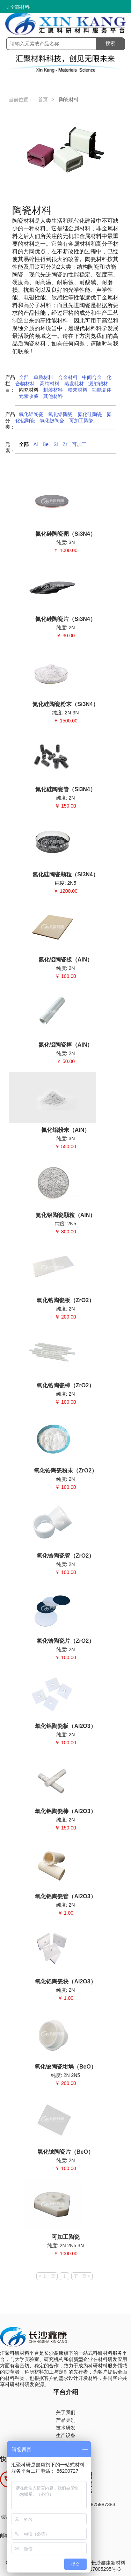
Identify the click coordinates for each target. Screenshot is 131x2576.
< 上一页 (47, 2276)
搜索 (110, 43)
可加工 (79, 444)
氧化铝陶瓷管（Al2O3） (65, 1896)
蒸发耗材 (74, 383)
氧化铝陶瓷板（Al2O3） (65, 1726)
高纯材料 (49, 383)
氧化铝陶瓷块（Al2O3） (65, 1981)
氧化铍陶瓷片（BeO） (65, 2152)
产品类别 (65, 2420)
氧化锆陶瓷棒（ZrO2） (65, 1385)
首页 (43, 99)
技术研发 (65, 2427)
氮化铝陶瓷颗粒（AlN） (66, 1215)
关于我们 (65, 2412)
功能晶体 (101, 390)
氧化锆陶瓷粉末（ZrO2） (65, 1470)
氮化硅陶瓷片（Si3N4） (65, 619)
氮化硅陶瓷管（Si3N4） (65, 789)
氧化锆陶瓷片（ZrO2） (65, 1641)
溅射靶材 (98, 383)
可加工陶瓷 (81, 420)
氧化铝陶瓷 (31, 414)
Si (55, 444)
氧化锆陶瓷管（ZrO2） (65, 1556)
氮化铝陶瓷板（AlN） (65, 960)
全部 (24, 377)
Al (36, 444)
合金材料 (68, 377)
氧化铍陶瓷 (52, 420)
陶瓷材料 (28, 390)
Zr (65, 444)
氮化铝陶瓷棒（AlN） (65, 1045)
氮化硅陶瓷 (90, 414)
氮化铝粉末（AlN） (65, 1130)
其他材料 (53, 396)
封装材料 (53, 390)
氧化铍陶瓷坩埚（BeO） (65, 2067)
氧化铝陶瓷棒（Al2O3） (65, 1811)
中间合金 (92, 377)
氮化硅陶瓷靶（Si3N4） (65, 534)
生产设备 (65, 2435)
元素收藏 (28, 396)
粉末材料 (77, 390)
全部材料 (18, 7)
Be (46, 444)
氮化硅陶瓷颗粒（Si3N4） (65, 874)
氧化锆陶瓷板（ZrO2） (65, 1300)
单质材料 (43, 377)
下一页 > (82, 2276)
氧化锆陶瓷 (60, 414)
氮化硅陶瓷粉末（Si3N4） (65, 704)
